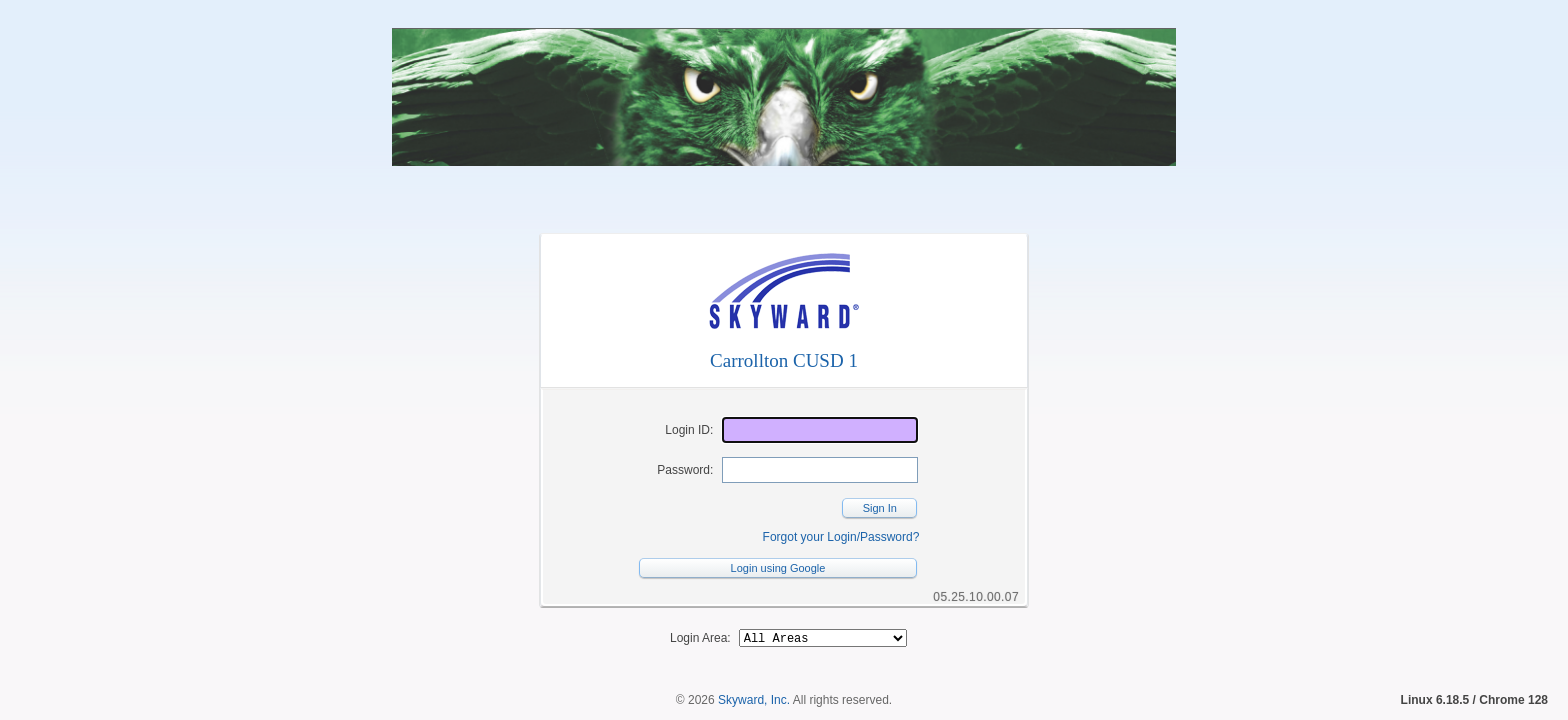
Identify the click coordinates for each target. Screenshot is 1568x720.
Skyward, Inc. (754, 703)
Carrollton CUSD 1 (784, 360)
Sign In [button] (880, 508)
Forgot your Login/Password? (841, 537)
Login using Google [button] (778, 568)
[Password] (820, 470)
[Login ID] (820, 430)
